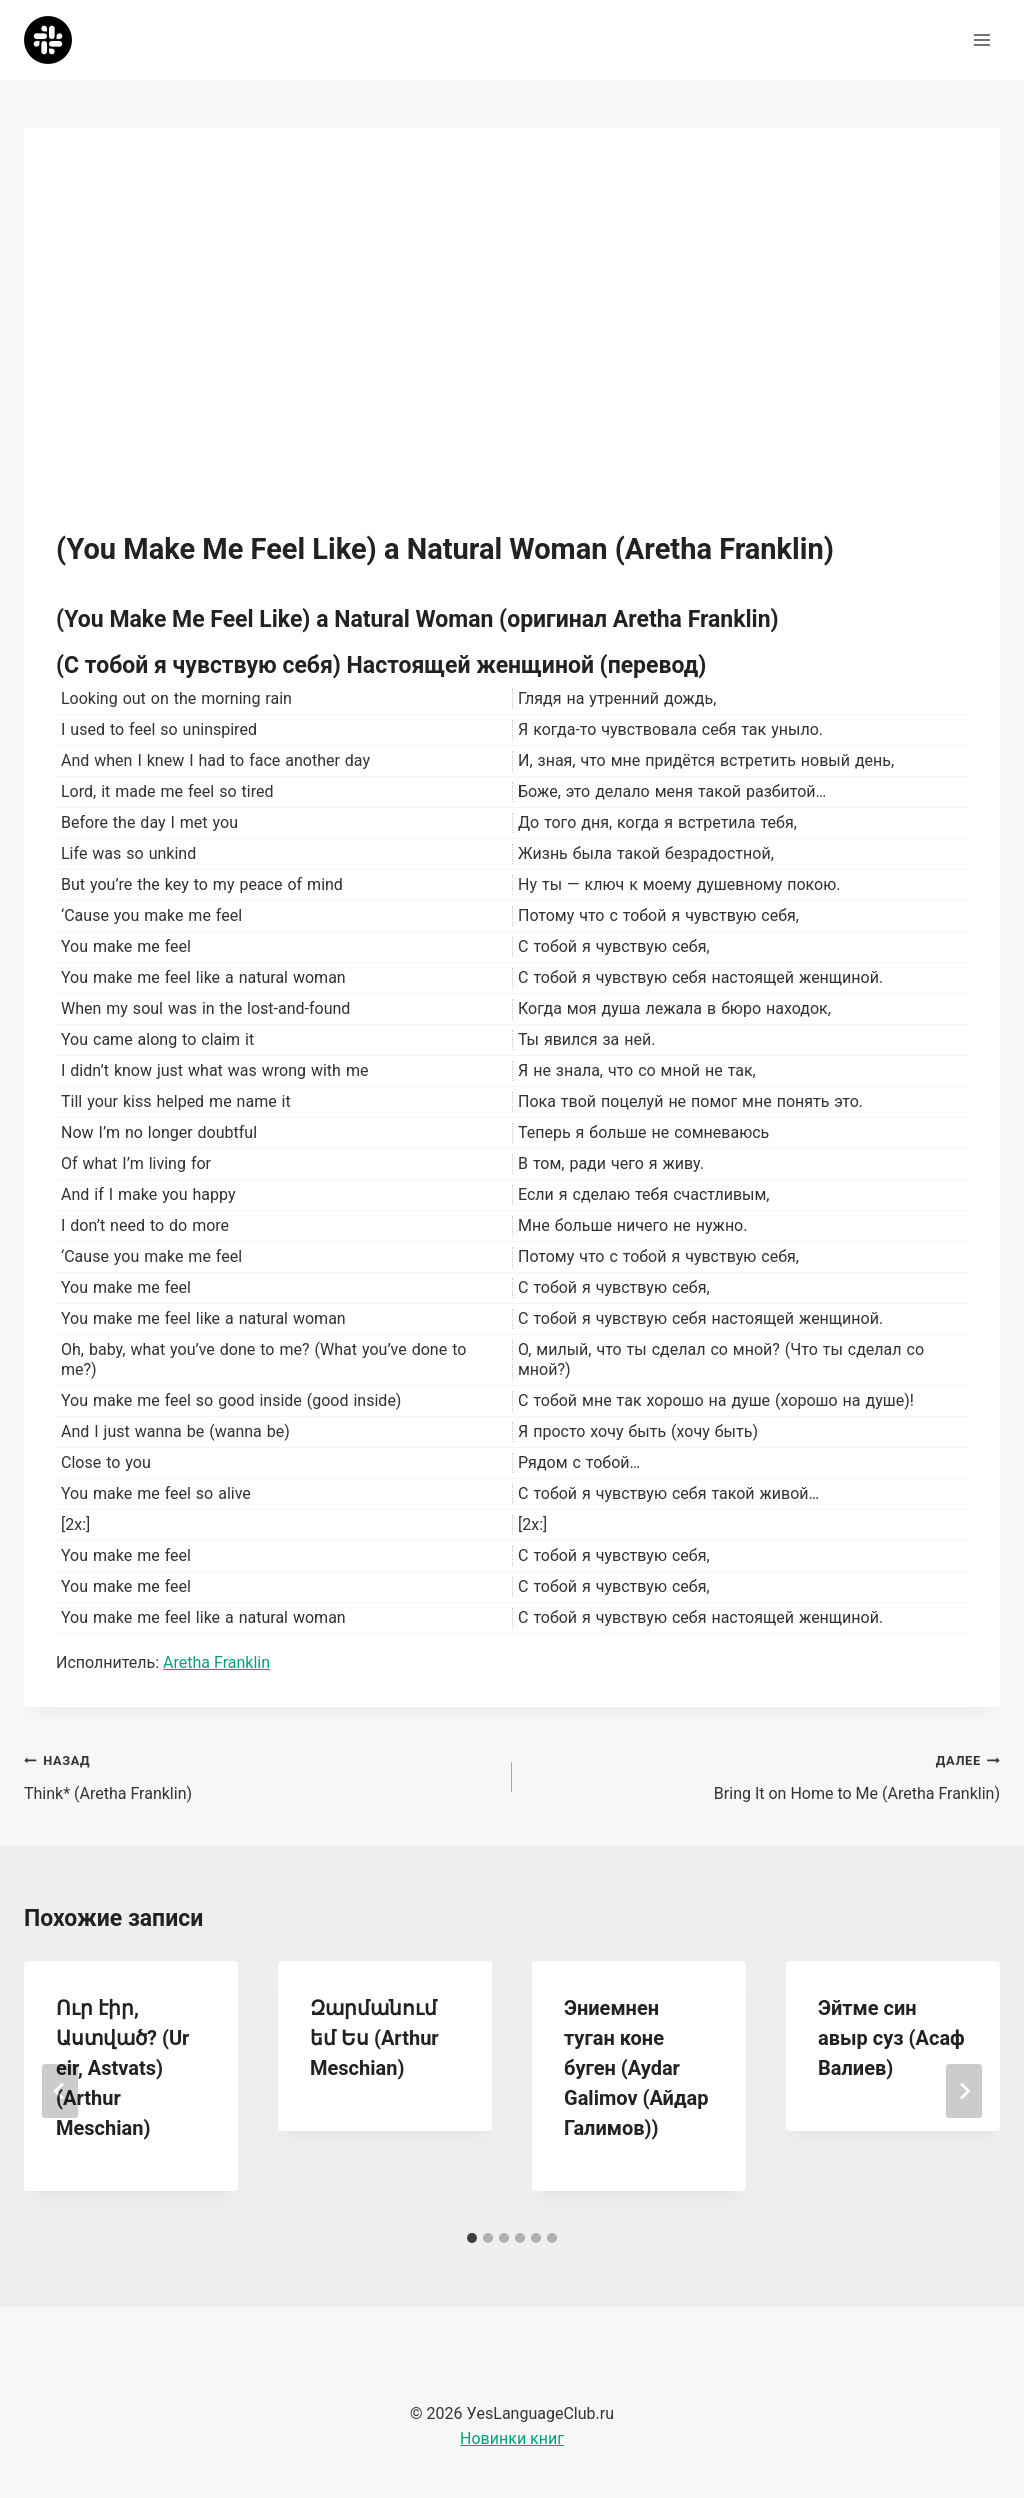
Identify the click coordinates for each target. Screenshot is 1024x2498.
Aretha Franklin (216, 1662)
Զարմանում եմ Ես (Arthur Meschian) (374, 2038)
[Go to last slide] (60, 2091)
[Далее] (964, 2091)
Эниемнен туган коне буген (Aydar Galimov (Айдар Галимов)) (636, 2068)
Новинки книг (512, 2438)
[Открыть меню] (981, 39)
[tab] (472, 2238)
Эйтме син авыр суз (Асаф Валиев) (891, 2038)
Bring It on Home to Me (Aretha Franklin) (764, 1775)
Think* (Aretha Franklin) (260, 1775)
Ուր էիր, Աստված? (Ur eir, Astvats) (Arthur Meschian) (122, 2068)
